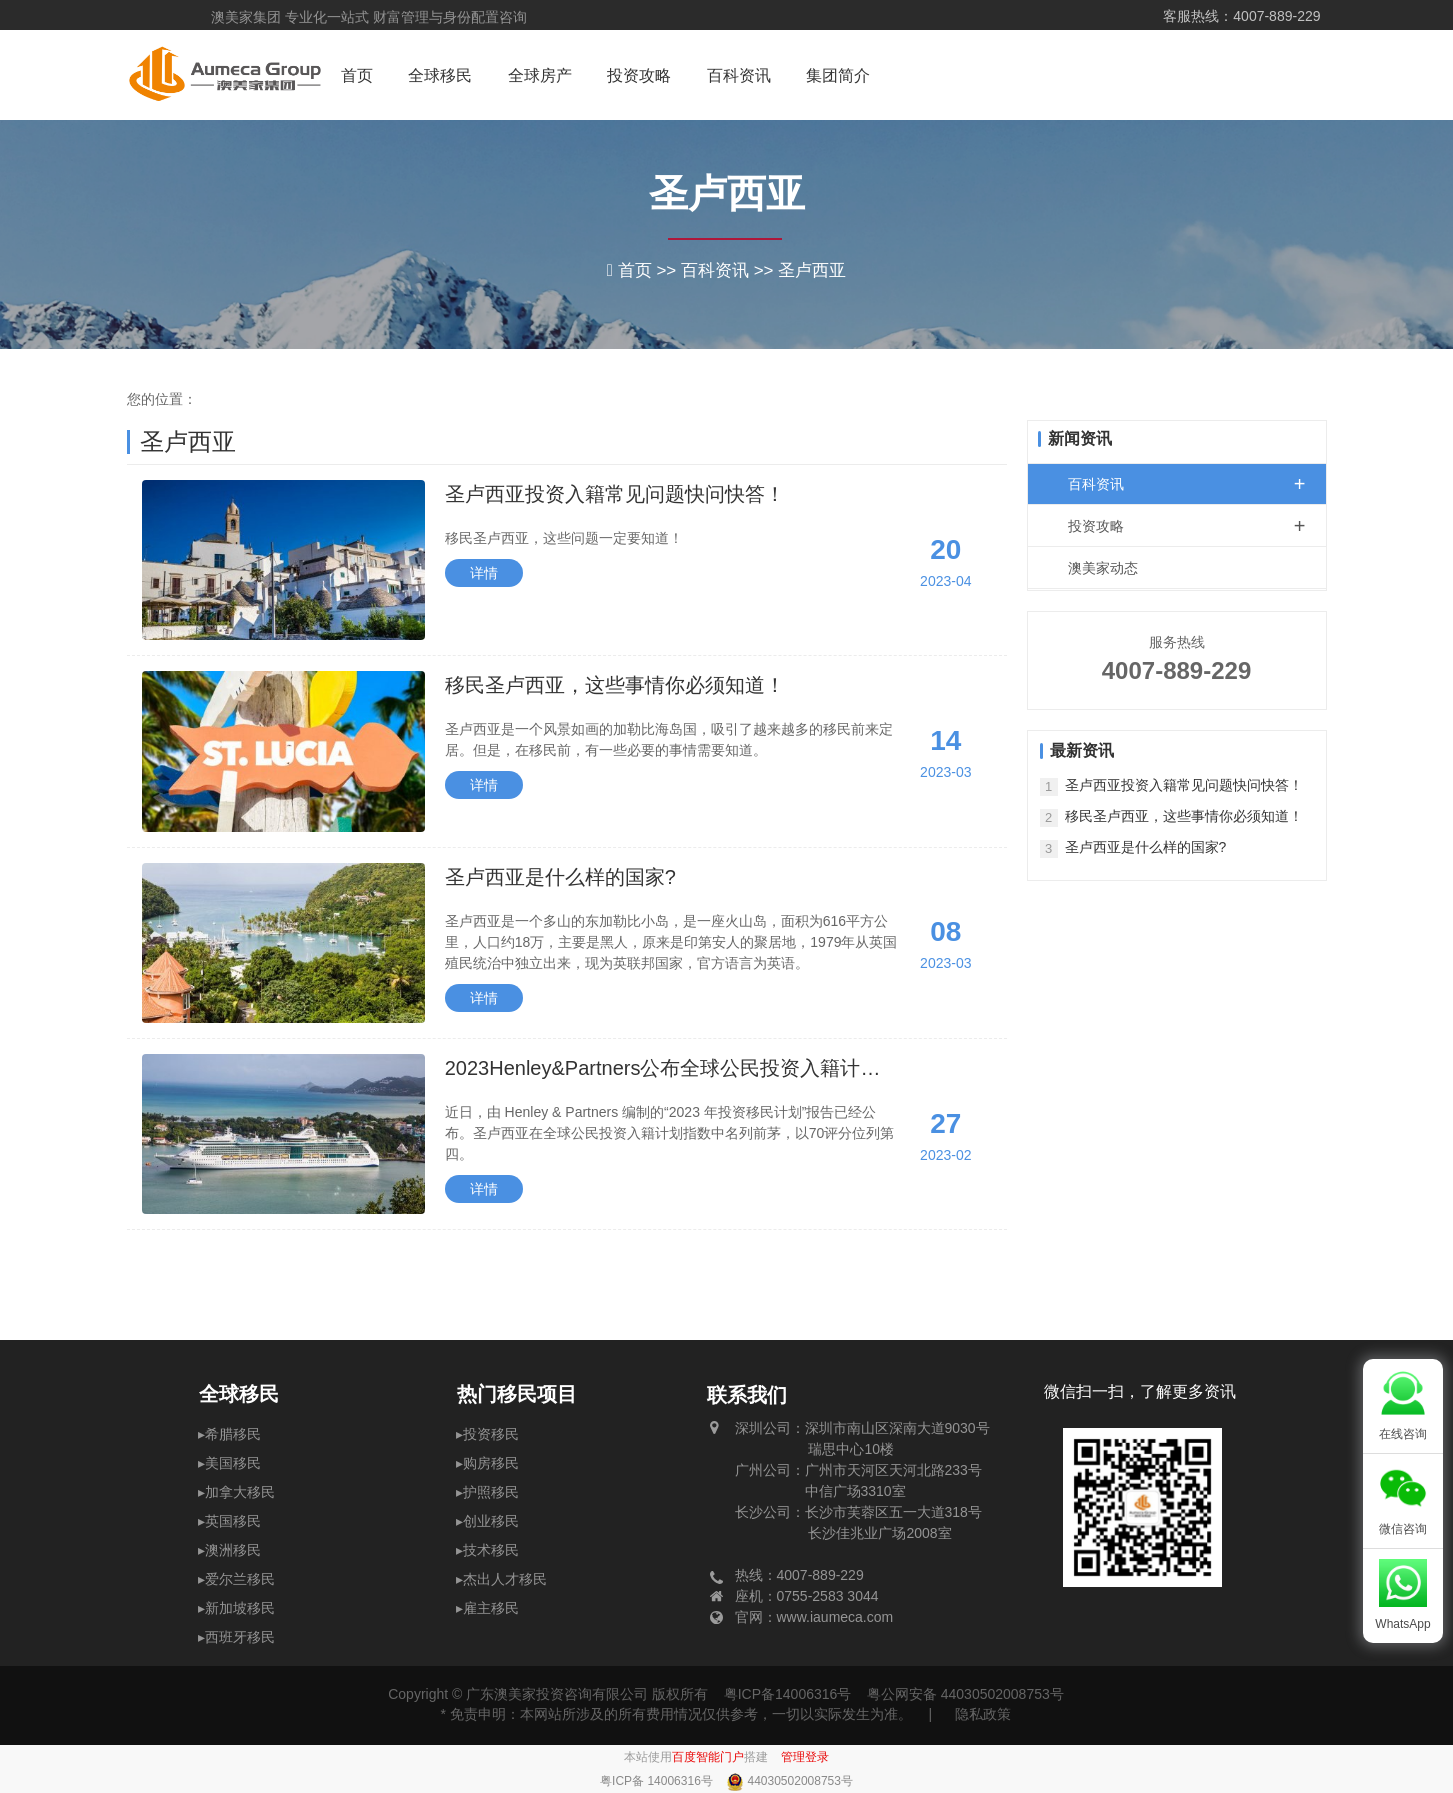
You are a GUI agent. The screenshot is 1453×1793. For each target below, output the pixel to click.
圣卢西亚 (727, 193)
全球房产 (540, 75)
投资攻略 (639, 75)
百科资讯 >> (729, 270)
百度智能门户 (708, 1757)
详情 (484, 573)
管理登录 (805, 1757)
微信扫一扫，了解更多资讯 (1140, 1391)
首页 (357, 75)
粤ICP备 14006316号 (658, 1781)
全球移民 (440, 75)
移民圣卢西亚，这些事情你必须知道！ (615, 685)
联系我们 (747, 1395)
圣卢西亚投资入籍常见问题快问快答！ (615, 494)
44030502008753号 (799, 1781)
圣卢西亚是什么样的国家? (560, 877)
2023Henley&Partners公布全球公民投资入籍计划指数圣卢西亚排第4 (663, 1069)
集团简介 (838, 75)
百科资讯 (739, 75)
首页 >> (649, 270)
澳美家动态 (1103, 568)
